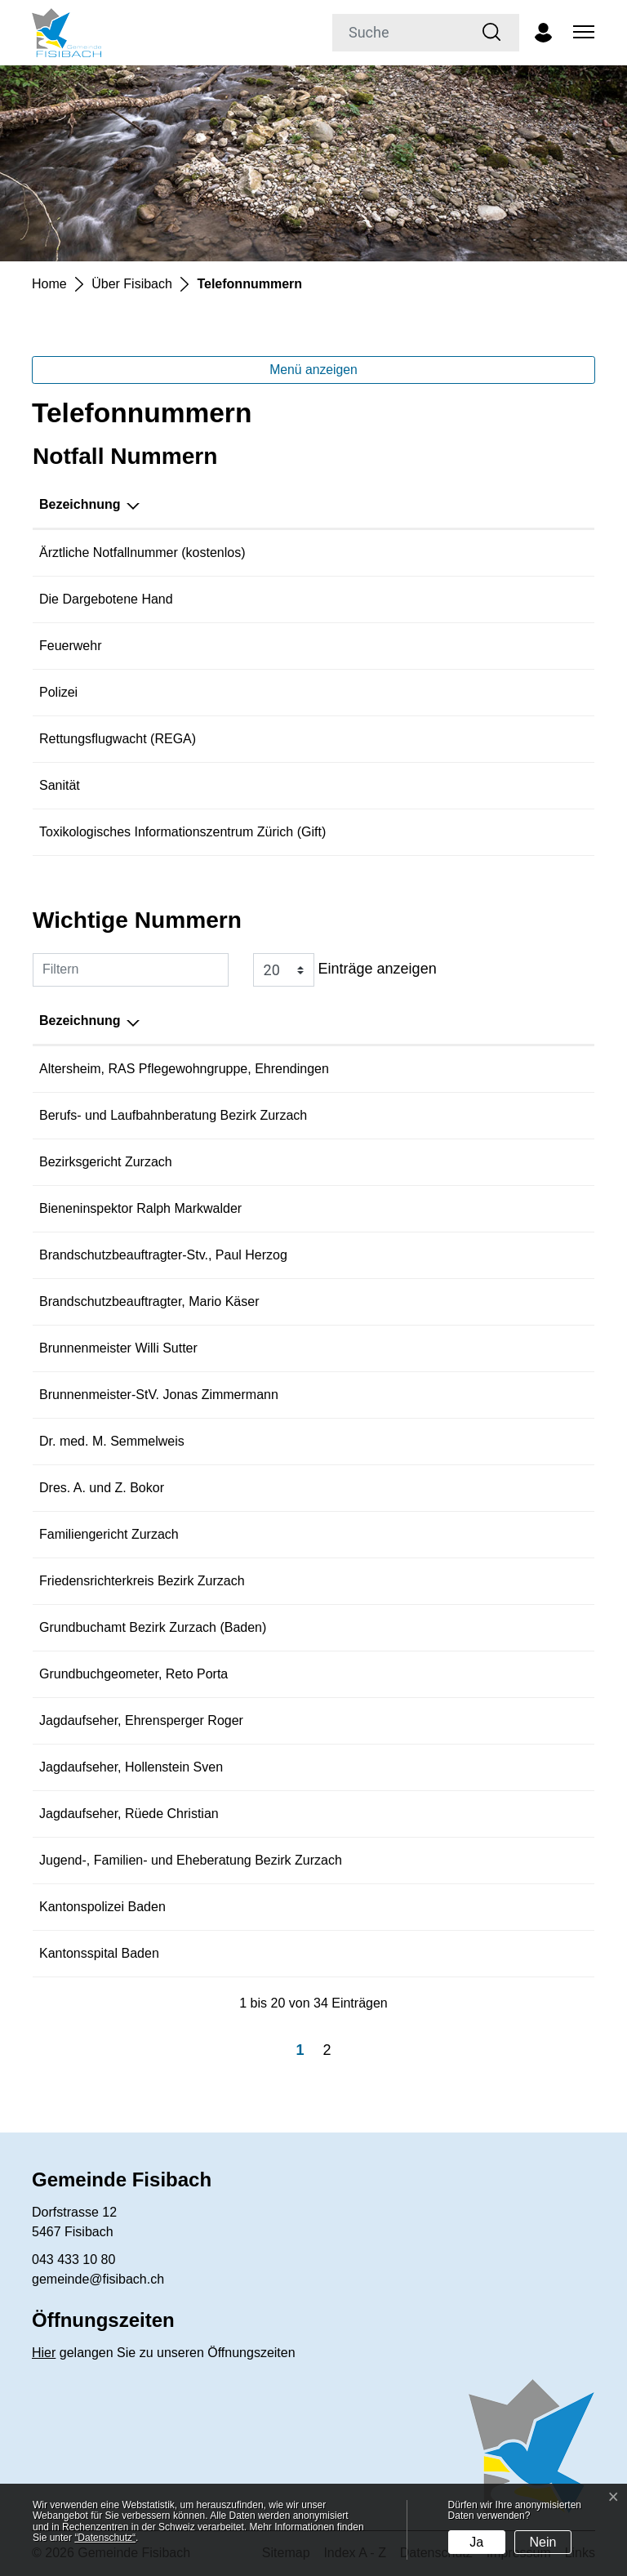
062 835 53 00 (486, 1162)
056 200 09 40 (486, 1627)
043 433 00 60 (486, 1488)
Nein (543, 2542)
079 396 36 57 (486, 1395)
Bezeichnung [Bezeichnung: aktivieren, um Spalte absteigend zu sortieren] (80, 504)
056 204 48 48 (486, 1069)
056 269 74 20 (486, 1534)
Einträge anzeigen (345, 970)
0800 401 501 (473, 552)
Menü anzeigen (313, 370)
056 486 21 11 (486, 1953)
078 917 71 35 (486, 1208)
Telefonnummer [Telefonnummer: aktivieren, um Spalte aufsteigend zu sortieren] (481, 504)
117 (444, 692)
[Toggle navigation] (581, 32)
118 (444, 646)
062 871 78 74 (486, 1255)
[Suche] (399, 32)
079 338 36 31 (486, 1720)
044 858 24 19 (486, 1441)
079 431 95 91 (486, 1348)
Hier (44, 2353)
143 (444, 599)
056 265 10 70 (486, 1860)
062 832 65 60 (486, 1115)
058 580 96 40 (486, 1674)
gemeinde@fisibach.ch (98, 2279)
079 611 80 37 (486, 1767)
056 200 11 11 (486, 1907)
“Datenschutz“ (105, 2537)
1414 (447, 739)
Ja (476, 2542)
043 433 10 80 (73, 2259)
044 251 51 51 (474, 832)
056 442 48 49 (486, 1301)
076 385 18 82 (486, 1814)
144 (444, 785)
